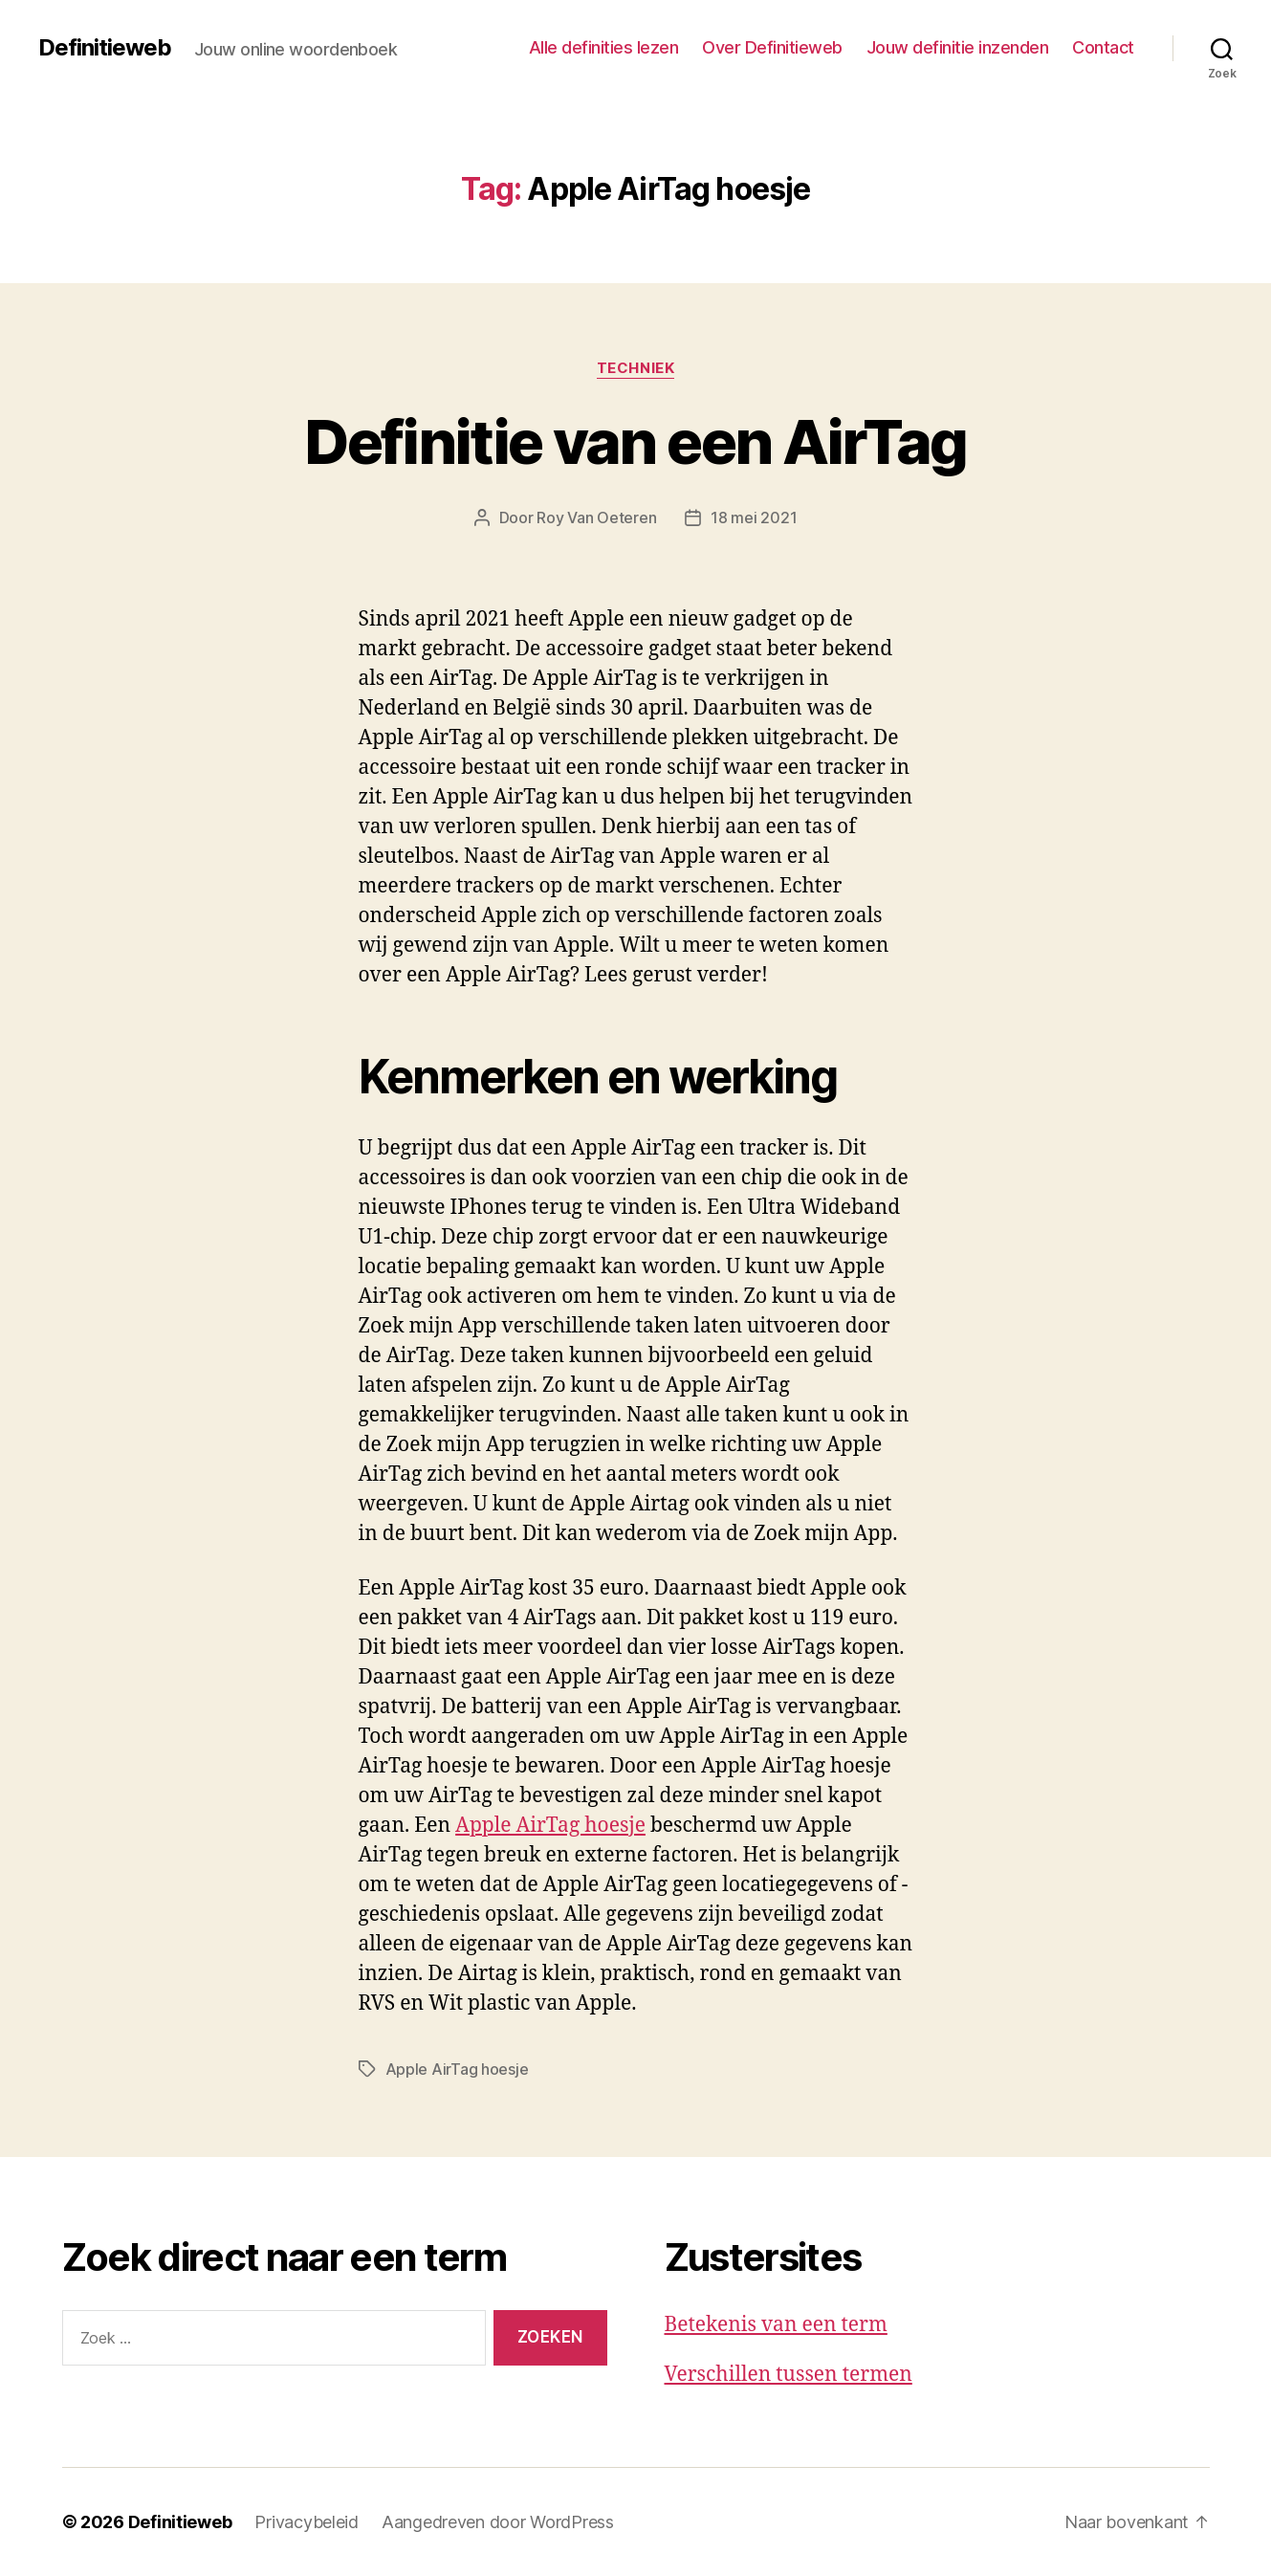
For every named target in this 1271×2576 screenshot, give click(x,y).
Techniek (635, 368)
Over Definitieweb (772, 47)
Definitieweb (104, 47)
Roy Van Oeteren (596, 517)
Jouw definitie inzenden (957, 47)
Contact (1103, 47)
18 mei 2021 (754, 517)
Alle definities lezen (604, 47)
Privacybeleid (306, 2522)
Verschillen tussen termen (788, 2375)
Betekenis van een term (776, 2325)
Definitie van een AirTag (635, 441)
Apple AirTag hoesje (550, 1825)
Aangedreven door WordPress (498, 2522)
